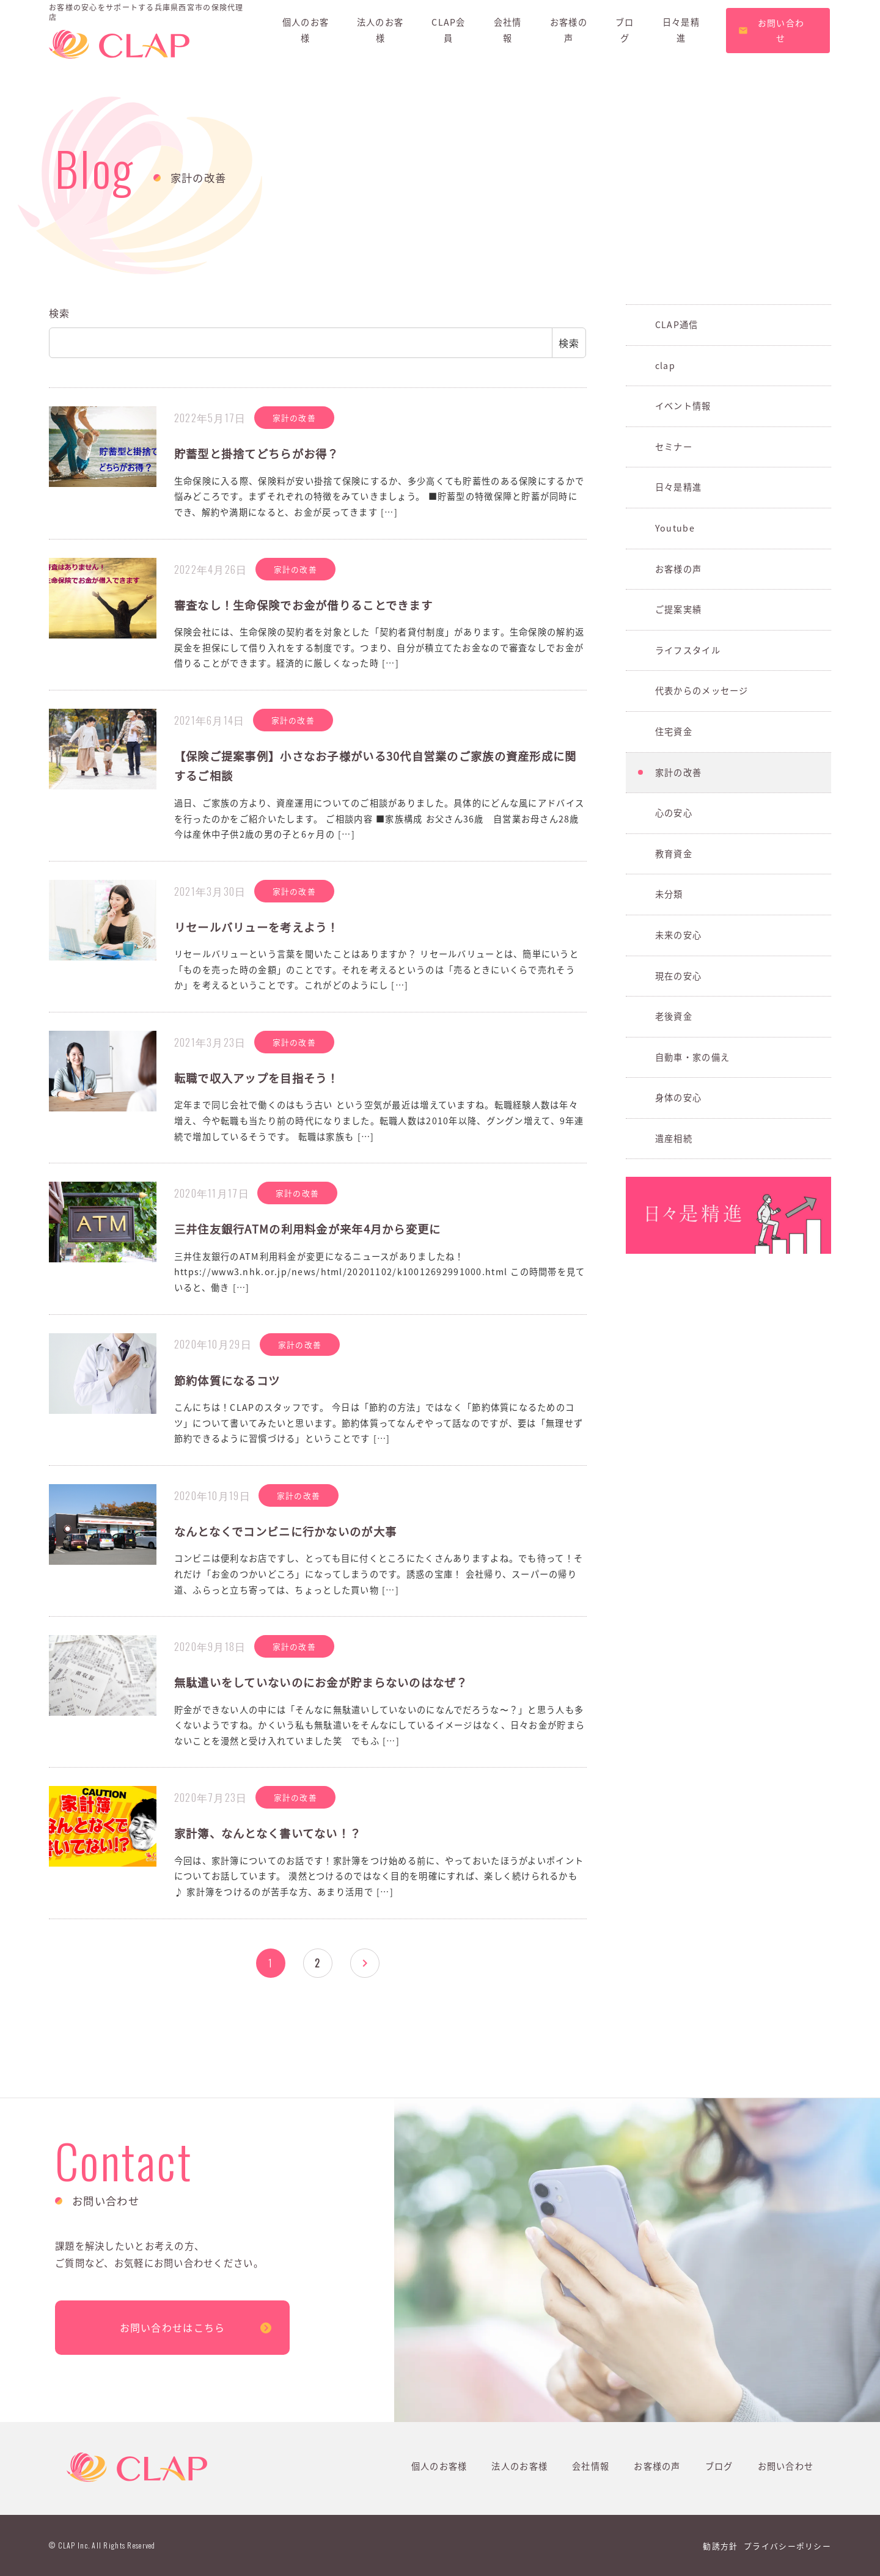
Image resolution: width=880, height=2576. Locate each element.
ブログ (719, 2466)
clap (665, 365)
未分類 (669, 894)
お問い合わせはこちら (173, 2327)
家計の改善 (678, 772)
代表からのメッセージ (702, 690)
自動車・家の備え (692, 1057)
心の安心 (673, 813)
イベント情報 (683, 406)
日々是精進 (678, 487)
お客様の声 (678, 569)
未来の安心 (678, 935)
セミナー (673, 447)
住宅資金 (673, 731)
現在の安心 (678, 976)
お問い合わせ (786, 2466)
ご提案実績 (678, 609)
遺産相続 (673, 1138)
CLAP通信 (676, 324)
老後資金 (673, 1016)
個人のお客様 (439, 2466)
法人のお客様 (519, 2466)
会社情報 (590, 2466)
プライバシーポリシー (787, 2546)
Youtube (675, 528)
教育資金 (673, 853)
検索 (59, 313)
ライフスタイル (688, 650)
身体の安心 (678, 1097)
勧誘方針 (720, 2546)
